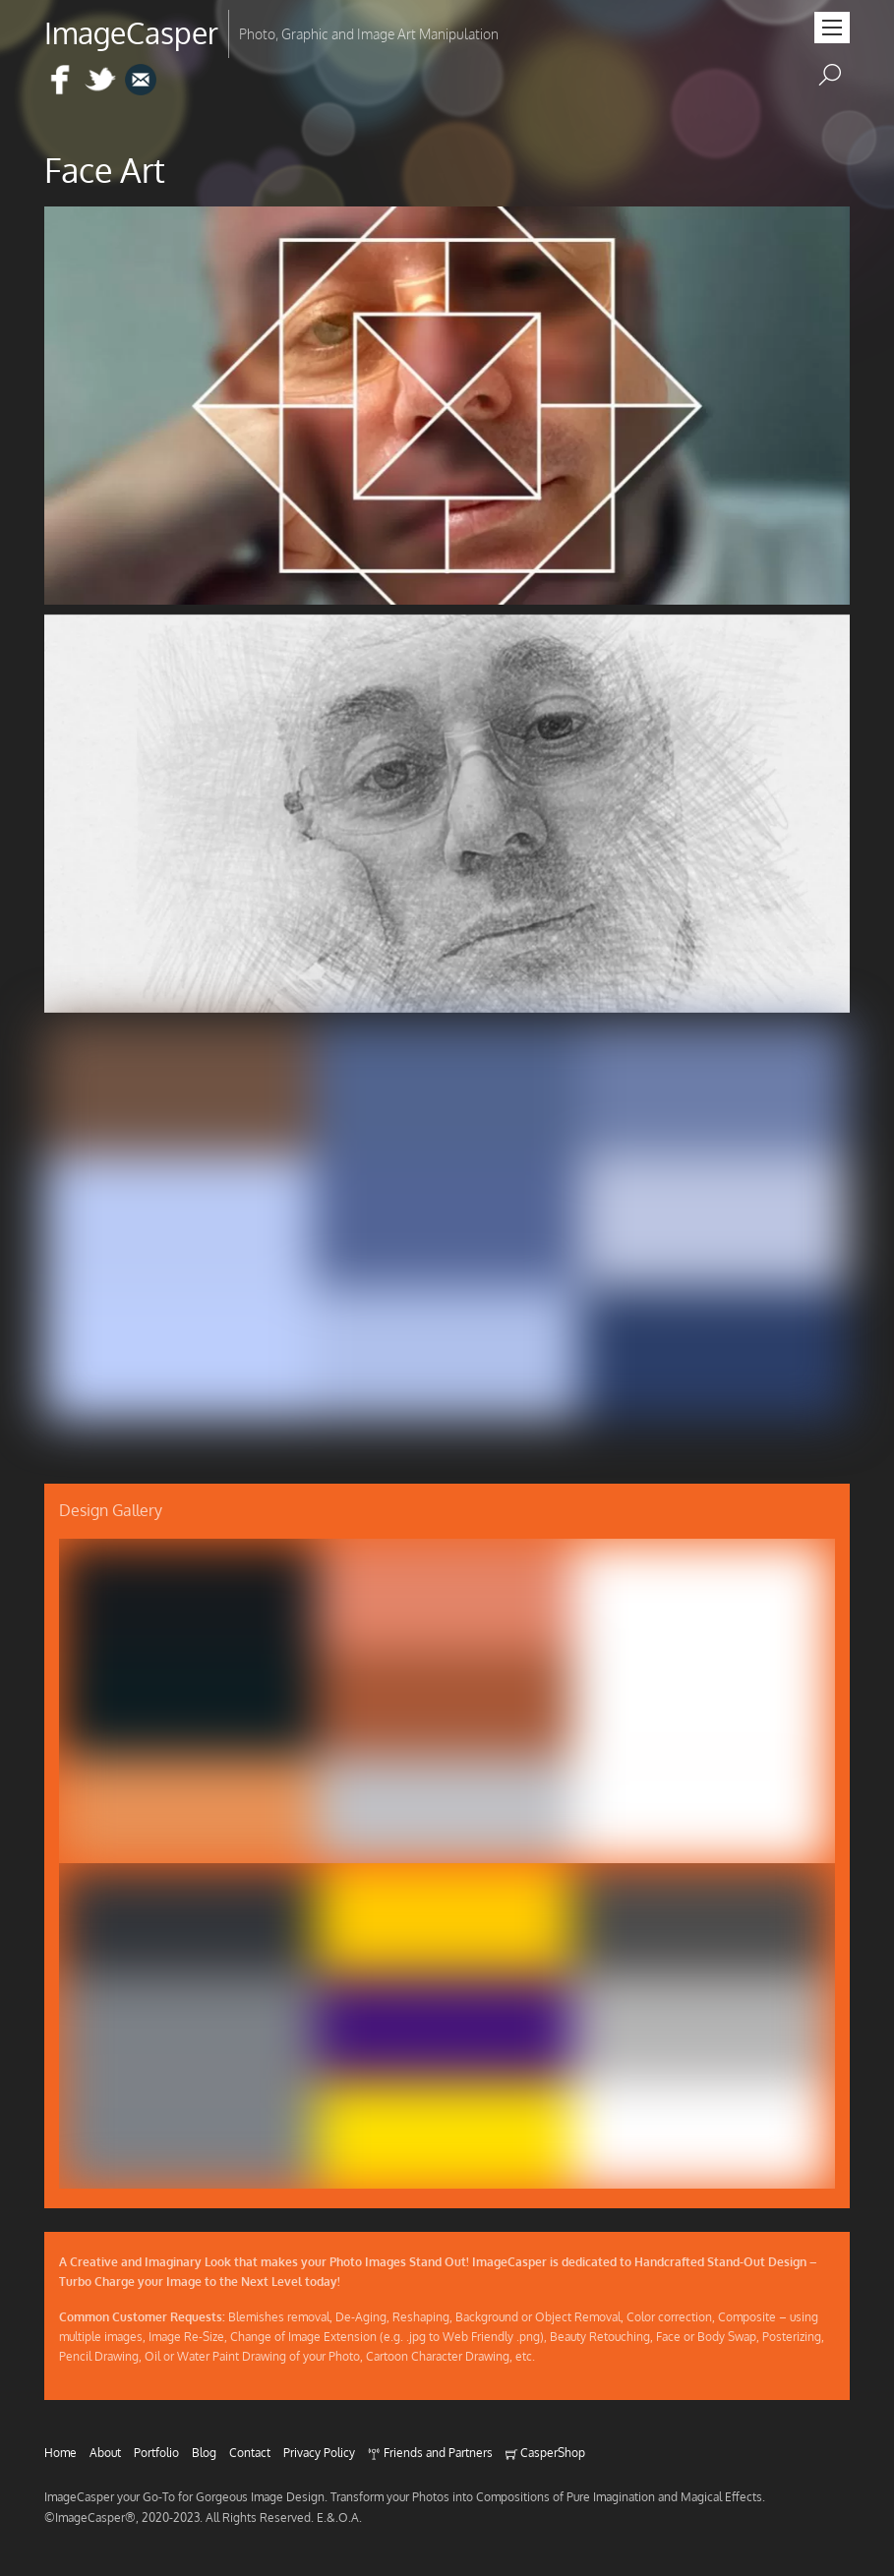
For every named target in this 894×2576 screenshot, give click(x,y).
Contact (249, 2452)
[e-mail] (140, 81)
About (105, 2452)
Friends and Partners (430, 2452)
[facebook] (60, 81)
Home (60, 2452)
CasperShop (545, 2452)
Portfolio (156, 2452)
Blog (204, 2452)
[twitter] (100, 81)
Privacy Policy (319, 2452)
